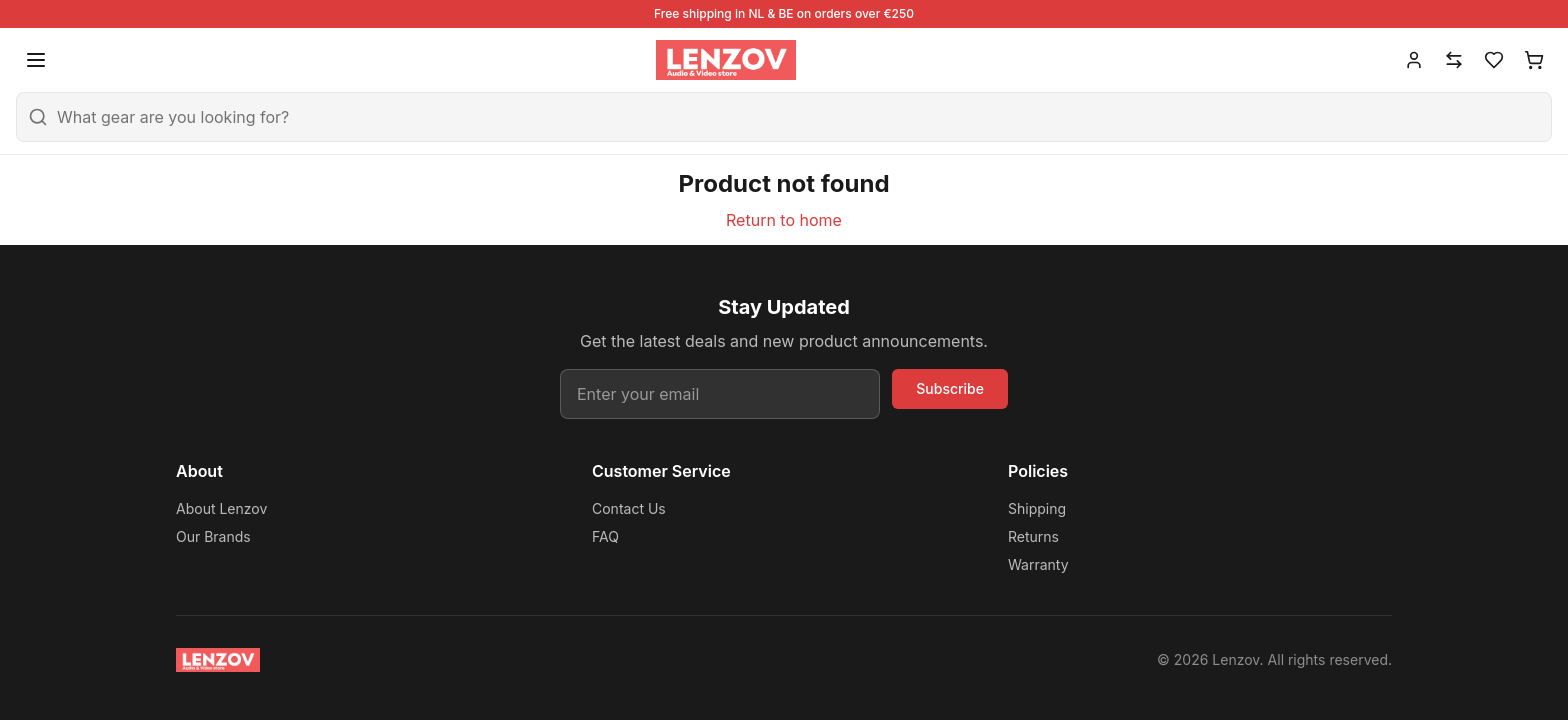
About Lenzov (221, 508)
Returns (1033, 536)
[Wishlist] (1494, 60)
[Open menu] (36, 60)
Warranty (1038, 564)
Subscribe (950, 388)
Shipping (1037, 508)
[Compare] (1454, 60)
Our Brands (213, 536)
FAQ (605, 536)
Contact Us (629, 508)
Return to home (784, 220)
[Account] (1414, 60)
